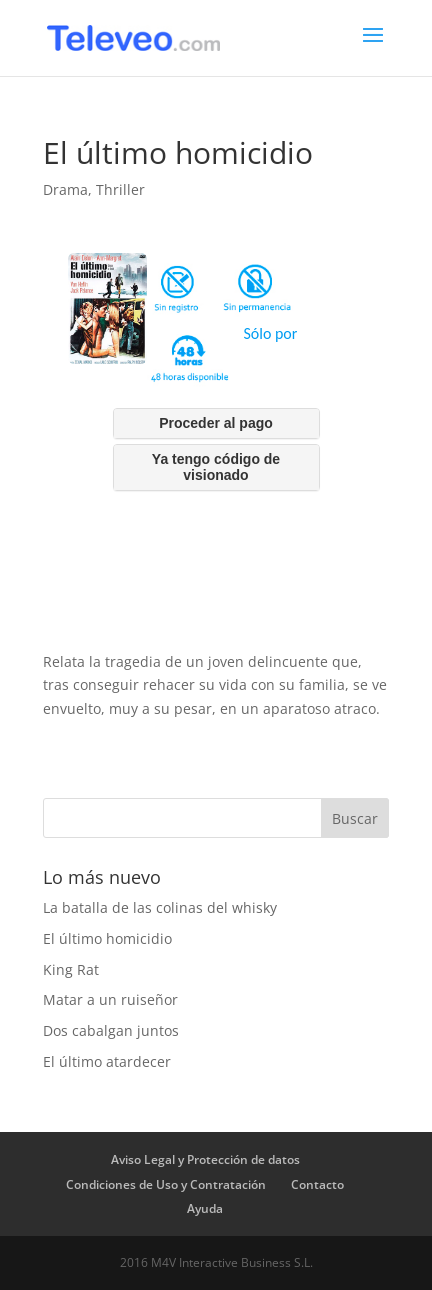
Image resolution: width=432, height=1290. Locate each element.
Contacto (317, 1184)
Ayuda (205, 1208)
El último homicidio (107, 938)
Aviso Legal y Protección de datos (205, 1159)
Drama (65, 189)
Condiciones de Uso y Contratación (166, 1184)
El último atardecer (107, 1061)
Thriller (120, 189)
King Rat (71, 969)
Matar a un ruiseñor (110, 999)
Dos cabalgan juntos (111, 1030)
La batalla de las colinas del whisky (160, 907)
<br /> (216, 448)
